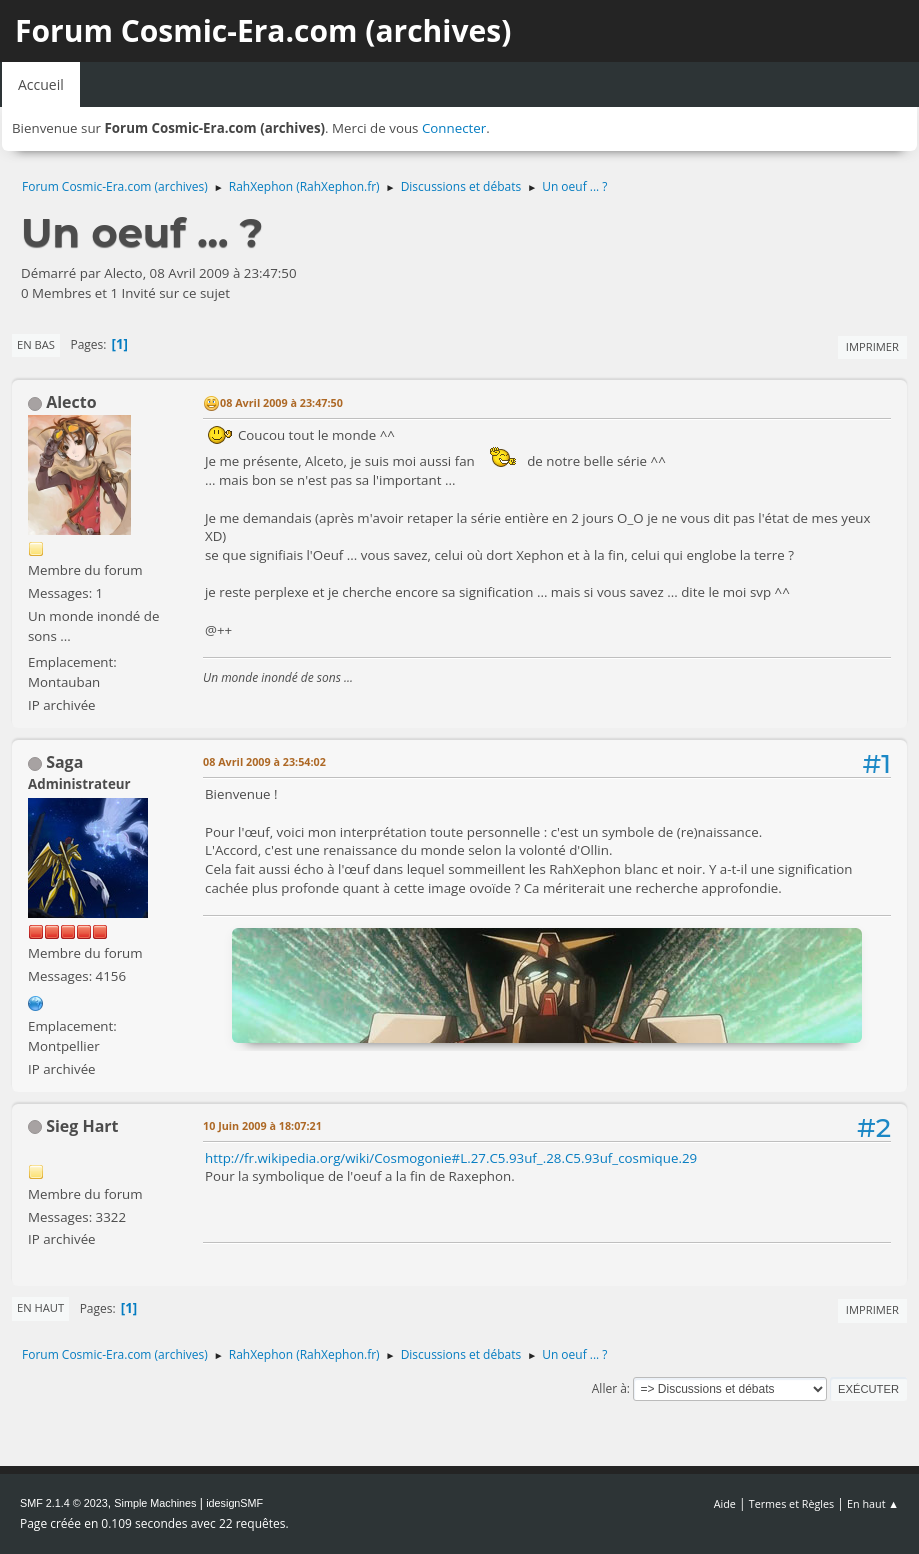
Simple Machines (155, 1503)
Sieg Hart (82, 1126)
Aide (725, 1503)
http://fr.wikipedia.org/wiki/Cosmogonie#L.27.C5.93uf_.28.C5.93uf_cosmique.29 (451, 1158)
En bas (36, 344)
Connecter (454, 128)
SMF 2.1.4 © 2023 (64, 1503)
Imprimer (872, 346)
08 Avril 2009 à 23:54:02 (264, 761)
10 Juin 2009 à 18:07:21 (262, 1125)
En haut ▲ (873, 1503)
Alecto (71, 402)
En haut (40, 1307)
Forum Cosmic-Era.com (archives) (263, 30)
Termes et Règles (792, 1503)
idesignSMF (234, 1503)
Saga (64, 762)
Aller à (609, 1388)
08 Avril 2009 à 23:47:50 (281, 402)
